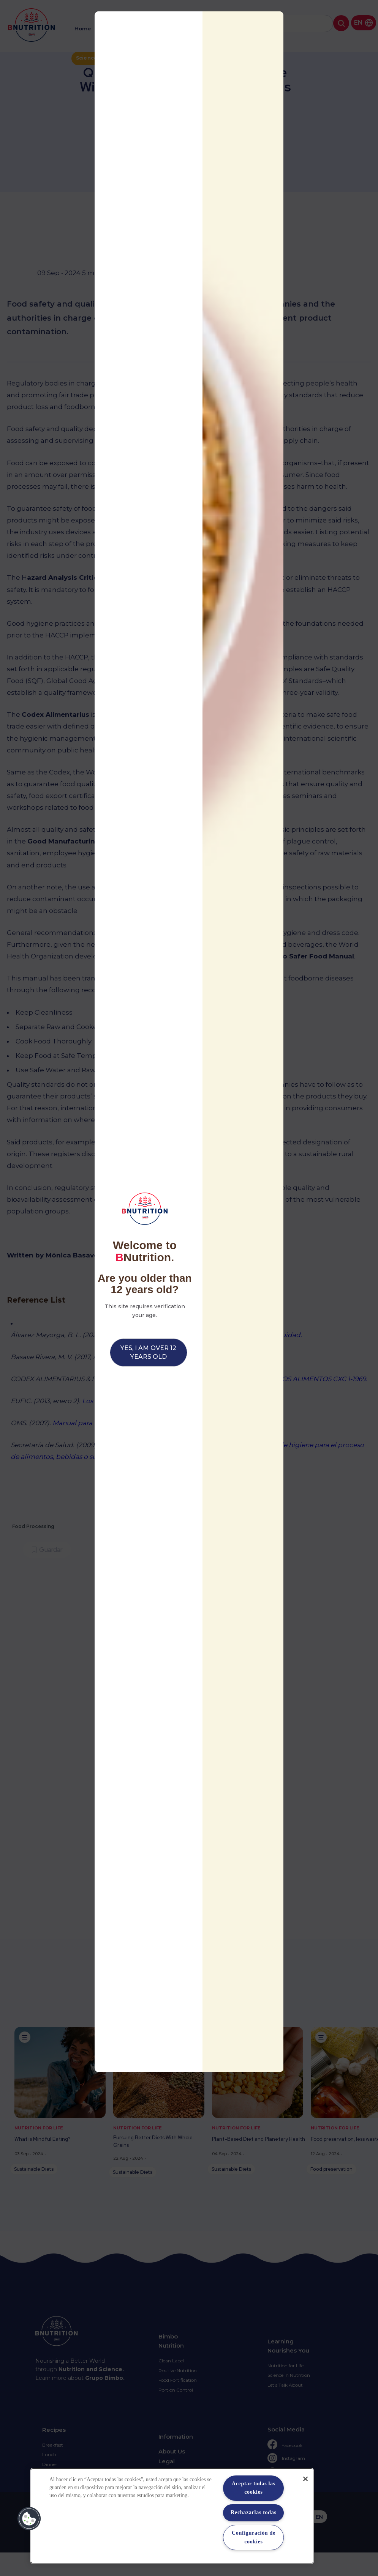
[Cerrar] (305, 2479)
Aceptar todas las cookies (253, 2488)
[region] (172, 2516)
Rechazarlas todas (253, 2512)
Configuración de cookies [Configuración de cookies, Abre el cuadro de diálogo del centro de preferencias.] (253, 2537)
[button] (29, 2519)
